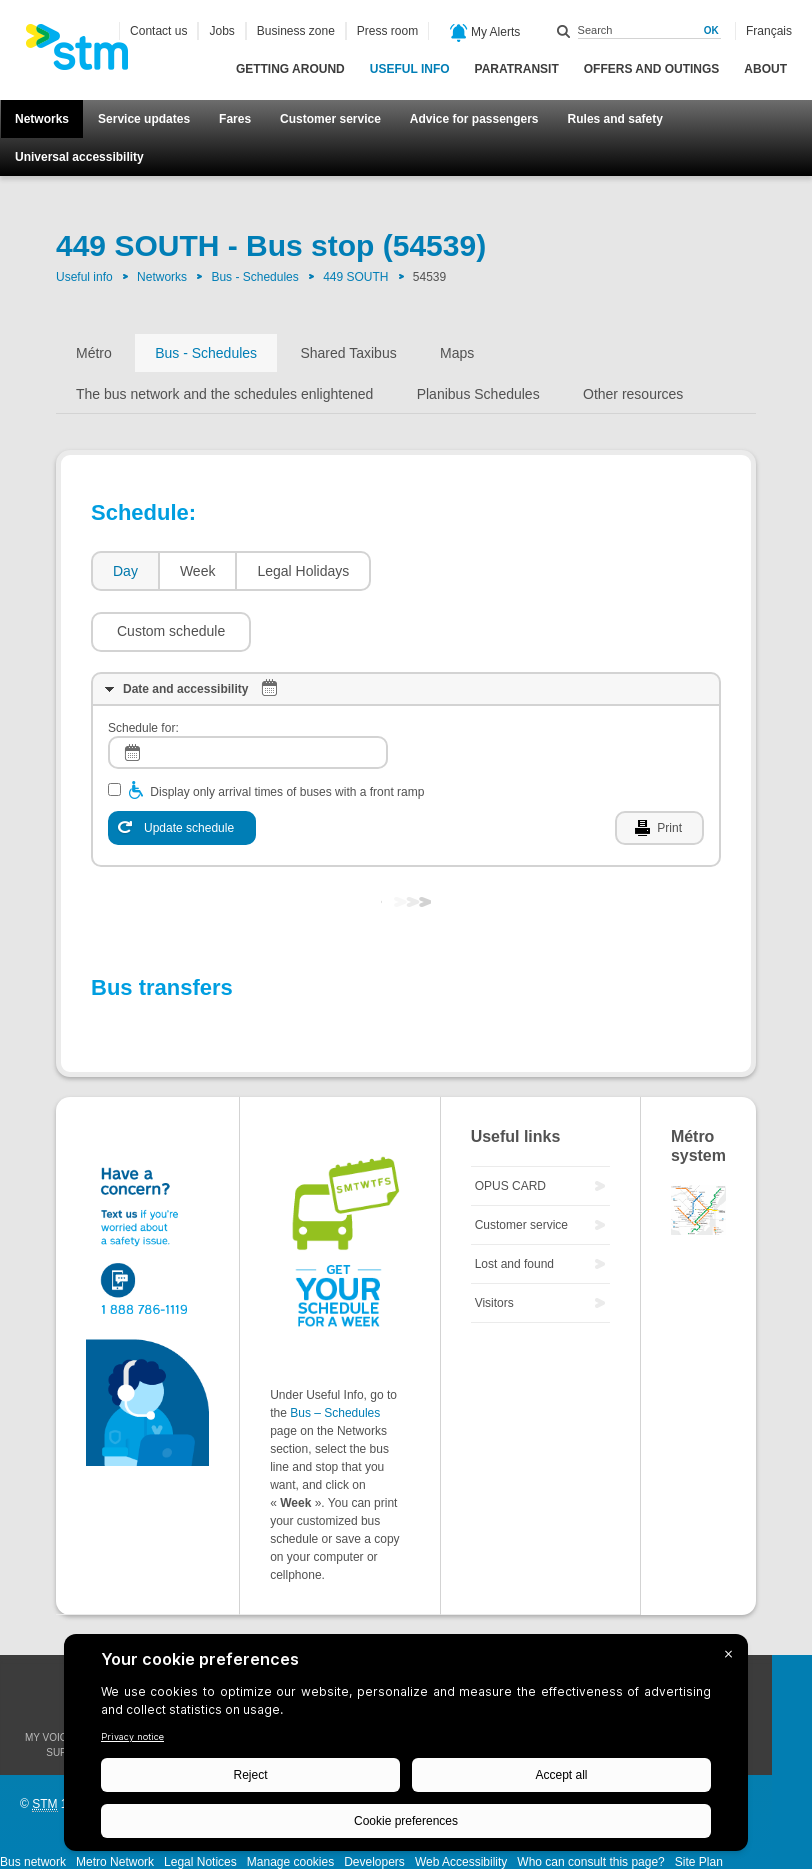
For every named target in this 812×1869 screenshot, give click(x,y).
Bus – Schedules (335, 1353)
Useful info (410, 69)
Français (769, 31)
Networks (42, 119)
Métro (94, 353)
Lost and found (514, 1204)
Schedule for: (143, 668)
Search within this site (564, 31)
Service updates (144, 119)
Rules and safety (615, 119)
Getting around (290, 69)
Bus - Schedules (254, 277)
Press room (387, 31)
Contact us (158, 31)
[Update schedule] (182, 768)
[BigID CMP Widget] (406, 1747)
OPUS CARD (510, 1126)
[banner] (87, 53)
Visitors (494, 1243)
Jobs (221, 31)
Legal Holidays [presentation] (303, 571)
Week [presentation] (198, 571)
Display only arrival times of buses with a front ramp (287, 732)
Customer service (330, 119)
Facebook (792, 1615)
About (765, 69)
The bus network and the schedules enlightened (224, 394)
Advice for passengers (474, 119)
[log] (248, 692)
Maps (457, 353)
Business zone (296, 31)
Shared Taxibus (348, 353)
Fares (235, 119)
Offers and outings (652, 69)
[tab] (124, 571)
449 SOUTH (355, 277)
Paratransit (517, 69)
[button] (461, 571)
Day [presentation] (125, 571)
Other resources (633, 394)
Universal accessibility (79, 157)
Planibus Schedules (478, 394)
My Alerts (485, 33)
